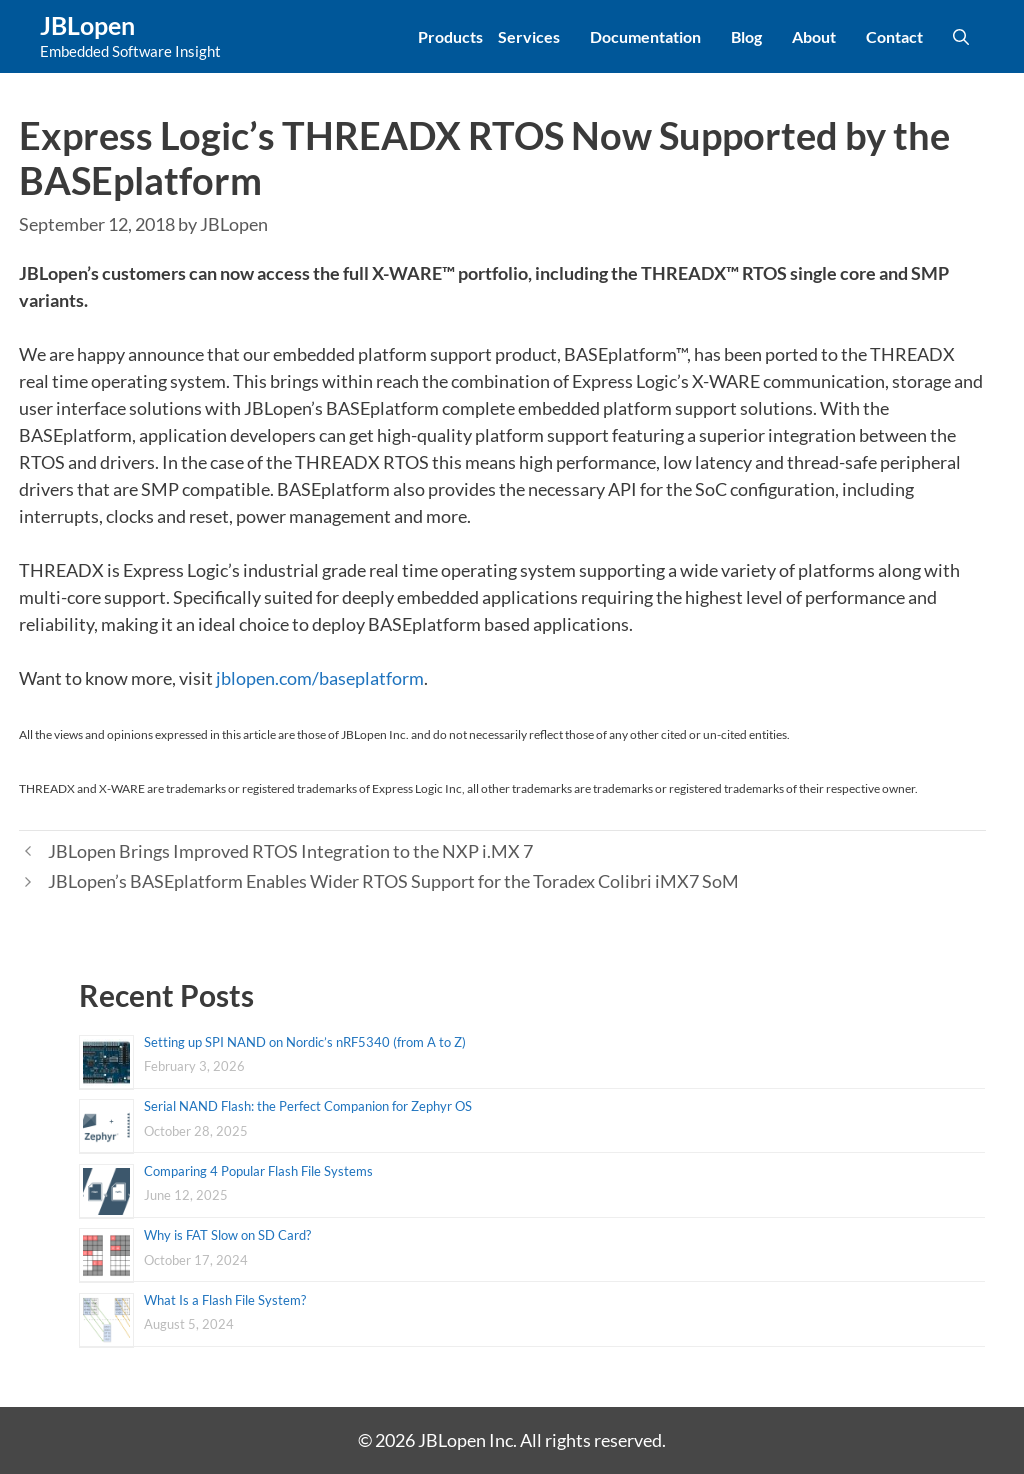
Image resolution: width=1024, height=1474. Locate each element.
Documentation (645, 36)
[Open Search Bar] (961, 36)
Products (450, 36)
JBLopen (87, 25)
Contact (894, 36)
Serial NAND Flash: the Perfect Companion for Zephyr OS (308, 1106)
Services (529, 36)
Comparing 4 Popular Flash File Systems (258, 1171)
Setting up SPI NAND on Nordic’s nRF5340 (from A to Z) (305, 1042)
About (814, 36)
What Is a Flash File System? (225, 1300)
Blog (746, 36)
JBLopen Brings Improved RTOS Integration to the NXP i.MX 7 (290, 851)
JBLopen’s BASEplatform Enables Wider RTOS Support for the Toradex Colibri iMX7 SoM (393, 881)
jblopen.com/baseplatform (320, 678)
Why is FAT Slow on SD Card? (227, 1235)
